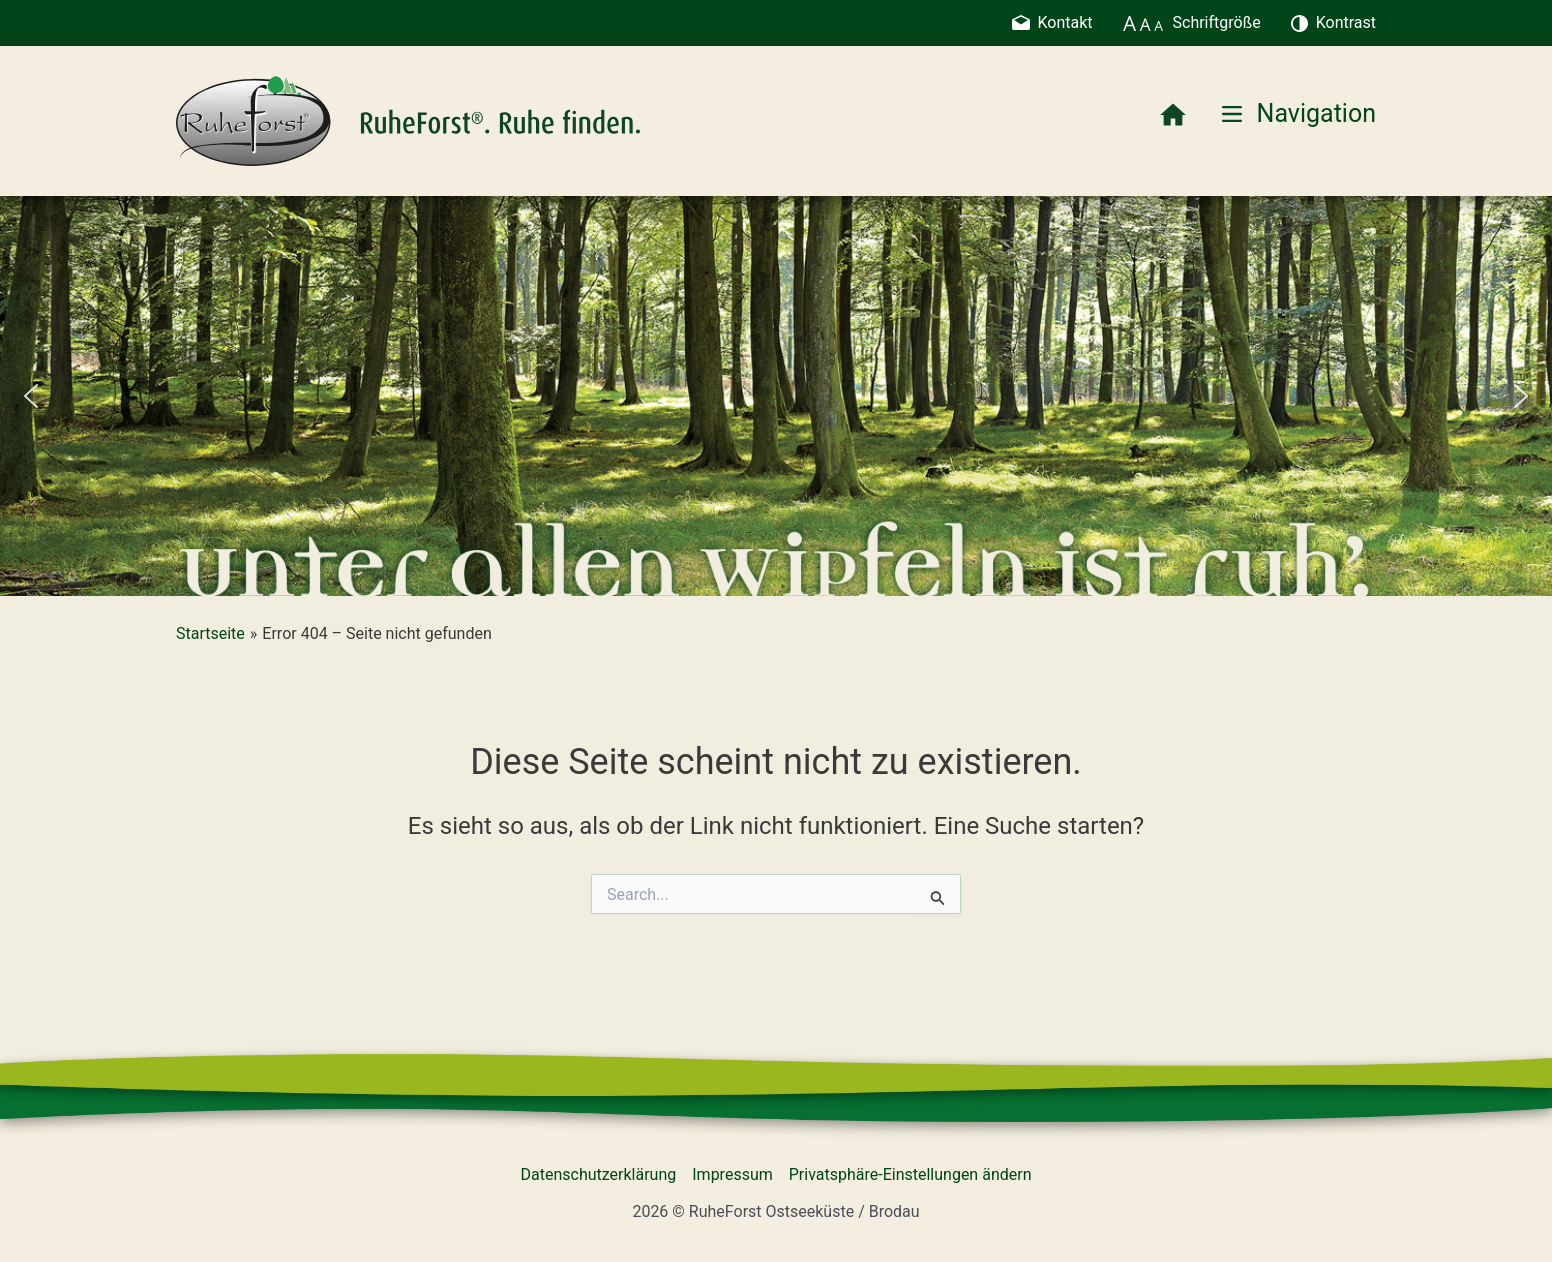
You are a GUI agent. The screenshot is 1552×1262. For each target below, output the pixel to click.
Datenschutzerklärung (599, 1174)
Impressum (732, 1174)
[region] (776, 396)
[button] (31, 396)
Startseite (210, 633)
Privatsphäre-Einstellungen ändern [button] (910, 1174)
